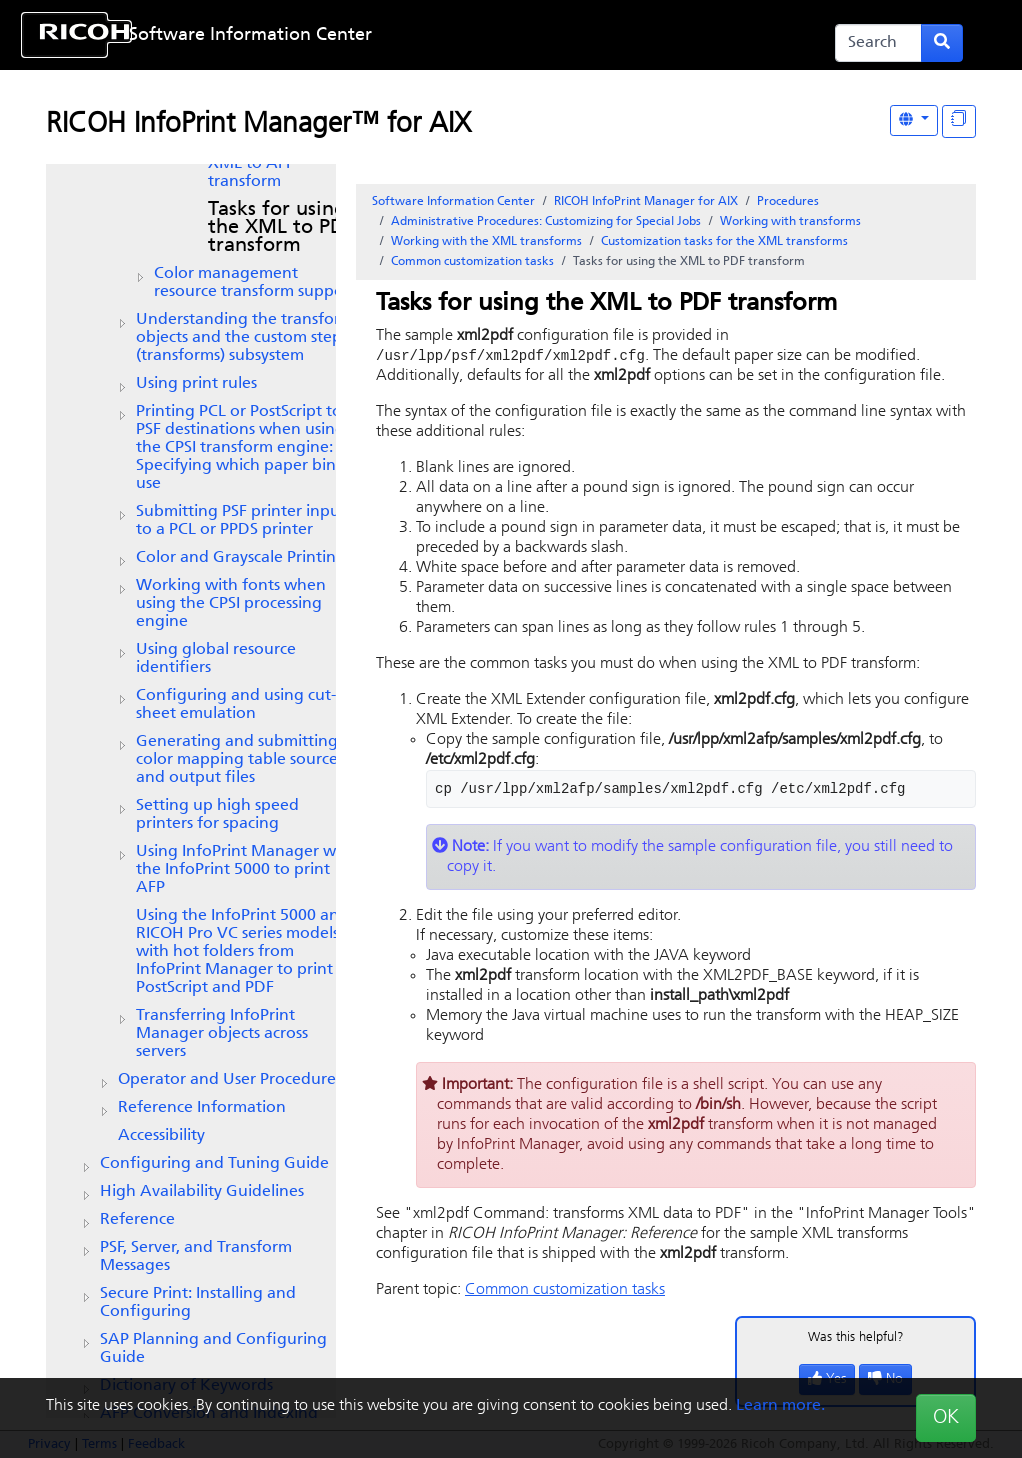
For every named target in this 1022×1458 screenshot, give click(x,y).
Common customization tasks (472, 262)
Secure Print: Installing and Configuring (198, 1303)
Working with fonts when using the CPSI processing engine (231, 604)
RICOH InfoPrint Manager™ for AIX (258, 125)
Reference (137, 1220)
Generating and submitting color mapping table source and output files (237, 760)
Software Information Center (250, 35)
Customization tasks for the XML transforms (724, 242)
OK (946, 1418)
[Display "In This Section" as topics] (959, 121)
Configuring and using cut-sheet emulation (236, 705)
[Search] (878, 43)
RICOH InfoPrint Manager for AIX (646, 202)
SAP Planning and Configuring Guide (213, 1349)
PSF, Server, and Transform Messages (196, 1257)
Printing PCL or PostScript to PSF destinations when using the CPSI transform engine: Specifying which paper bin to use (246, 448)
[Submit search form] (942, 43)
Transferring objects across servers (222, 1034)
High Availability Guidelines (202, 1192)
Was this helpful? (856, 1338)
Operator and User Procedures (230, 1080)
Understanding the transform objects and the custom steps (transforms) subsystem (245, 338)
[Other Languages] (914, 120)
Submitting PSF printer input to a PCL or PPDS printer (241, 521)
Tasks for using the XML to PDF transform (281, 228)
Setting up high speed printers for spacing (217, 815)
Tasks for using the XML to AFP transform (276, 164)
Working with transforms (790, 222)
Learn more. (780, 1406)
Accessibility (161, 1136)
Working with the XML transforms (486, 242)
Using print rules (196, 384)
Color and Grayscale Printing (241, 558)
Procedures (788, 202)
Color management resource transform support (255, 283)
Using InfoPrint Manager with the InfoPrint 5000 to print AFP (246, 870)
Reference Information (202, 1108)
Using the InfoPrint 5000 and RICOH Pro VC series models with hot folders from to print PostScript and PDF (242, 952)
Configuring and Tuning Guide (214, 1164)
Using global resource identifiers (216, 659)
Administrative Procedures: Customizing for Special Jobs (546, 222)
